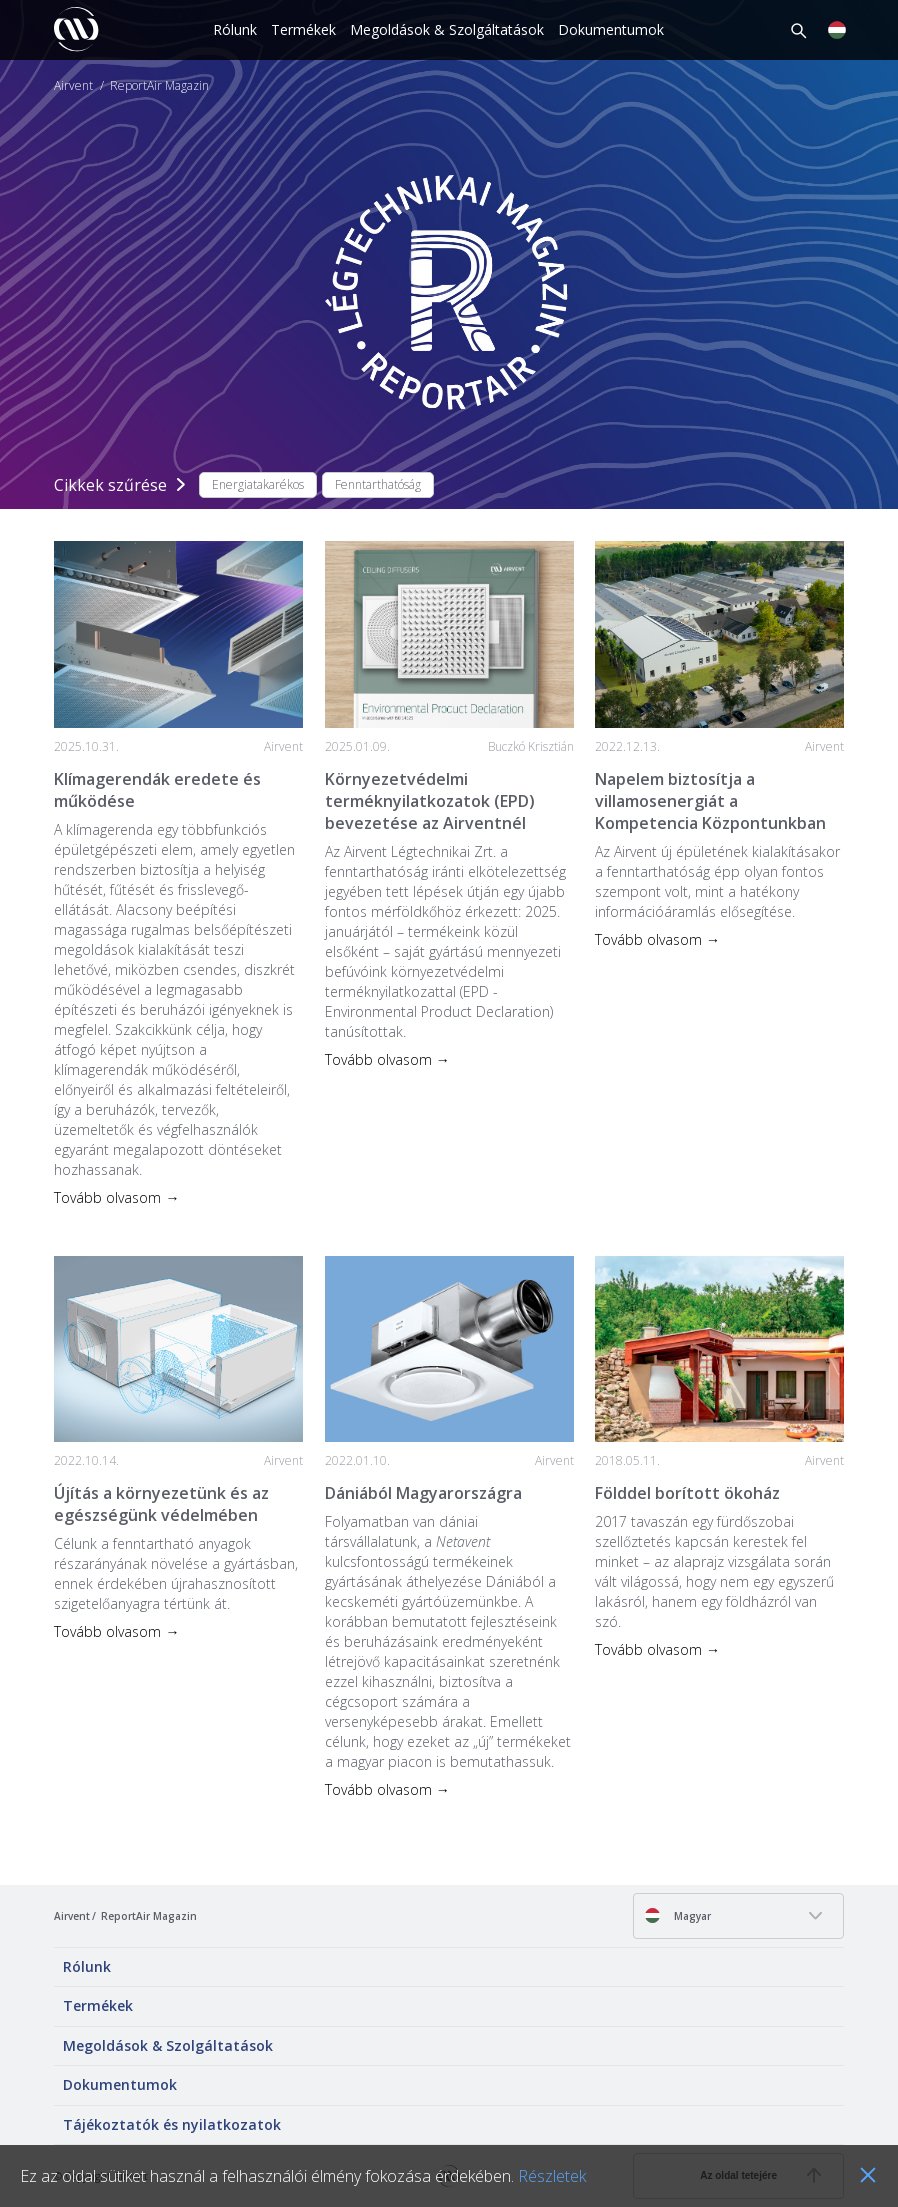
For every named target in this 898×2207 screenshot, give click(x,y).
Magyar (677, 1915)
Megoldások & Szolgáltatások (447, 29)
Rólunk (235, 29)
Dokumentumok (611, 29)
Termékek (303, 29)
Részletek (552, 2176)
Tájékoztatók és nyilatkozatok (172, 2124)
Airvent (73, 86)
